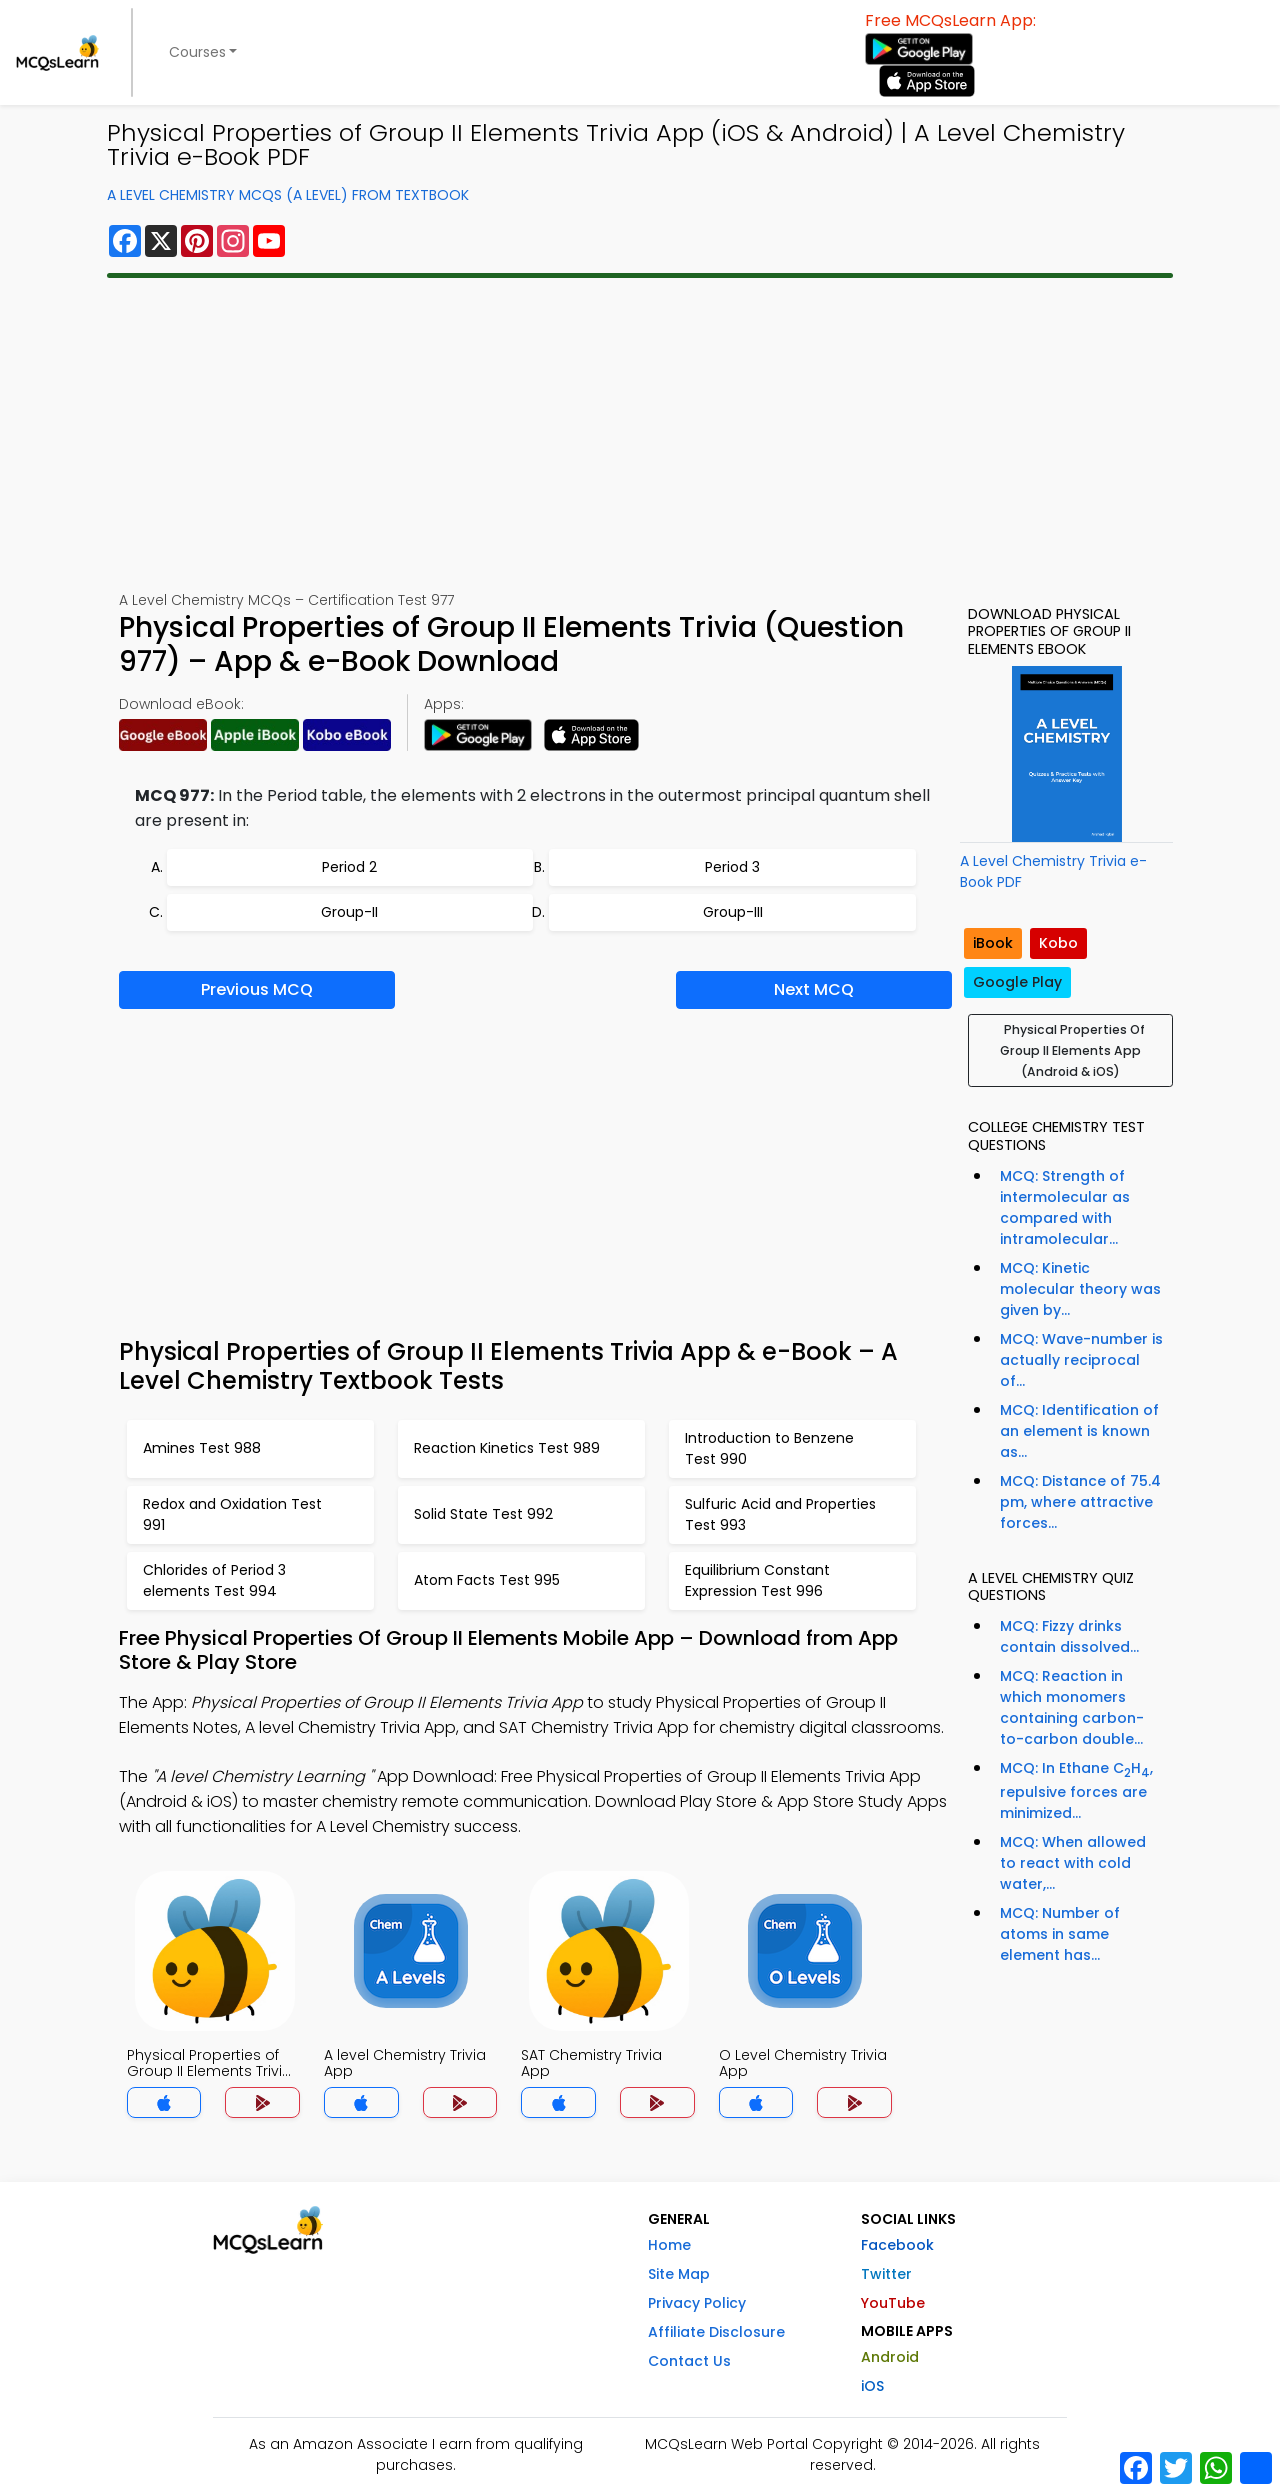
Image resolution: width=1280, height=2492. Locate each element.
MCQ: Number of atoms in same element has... (1060, 1934)
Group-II (349, 912)
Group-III (733, 912)
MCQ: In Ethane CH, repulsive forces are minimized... (1076, 1790)
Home (669, 2245)
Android (890, 2357)
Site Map (679, 2274)
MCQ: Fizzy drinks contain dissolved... (1069, 1636)
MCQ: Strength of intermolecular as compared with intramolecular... (1065, 1207)
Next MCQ (814, 989)
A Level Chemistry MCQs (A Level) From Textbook (288, 195)
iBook (993, 943)
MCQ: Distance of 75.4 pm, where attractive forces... (1080, 1502)
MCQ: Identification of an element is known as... (1079, 1431)
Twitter (886, 2274)
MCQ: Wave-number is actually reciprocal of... (1081, 1360)
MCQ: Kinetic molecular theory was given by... (1080, 1289)
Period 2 (349, 867)
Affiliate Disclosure (716, 2332)
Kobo (1058, 943)
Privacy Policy (697, 2303)
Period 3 (732, 867)
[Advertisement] (640, 434)
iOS (872, 2386)
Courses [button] (197, 52)
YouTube (893, 2303)
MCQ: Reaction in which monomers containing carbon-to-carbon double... (1072, 1707)
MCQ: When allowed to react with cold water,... (1073, 1863)
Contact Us (689, 2361)
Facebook (897, 2245)
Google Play (1017, 982)
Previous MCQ (257, 989)
